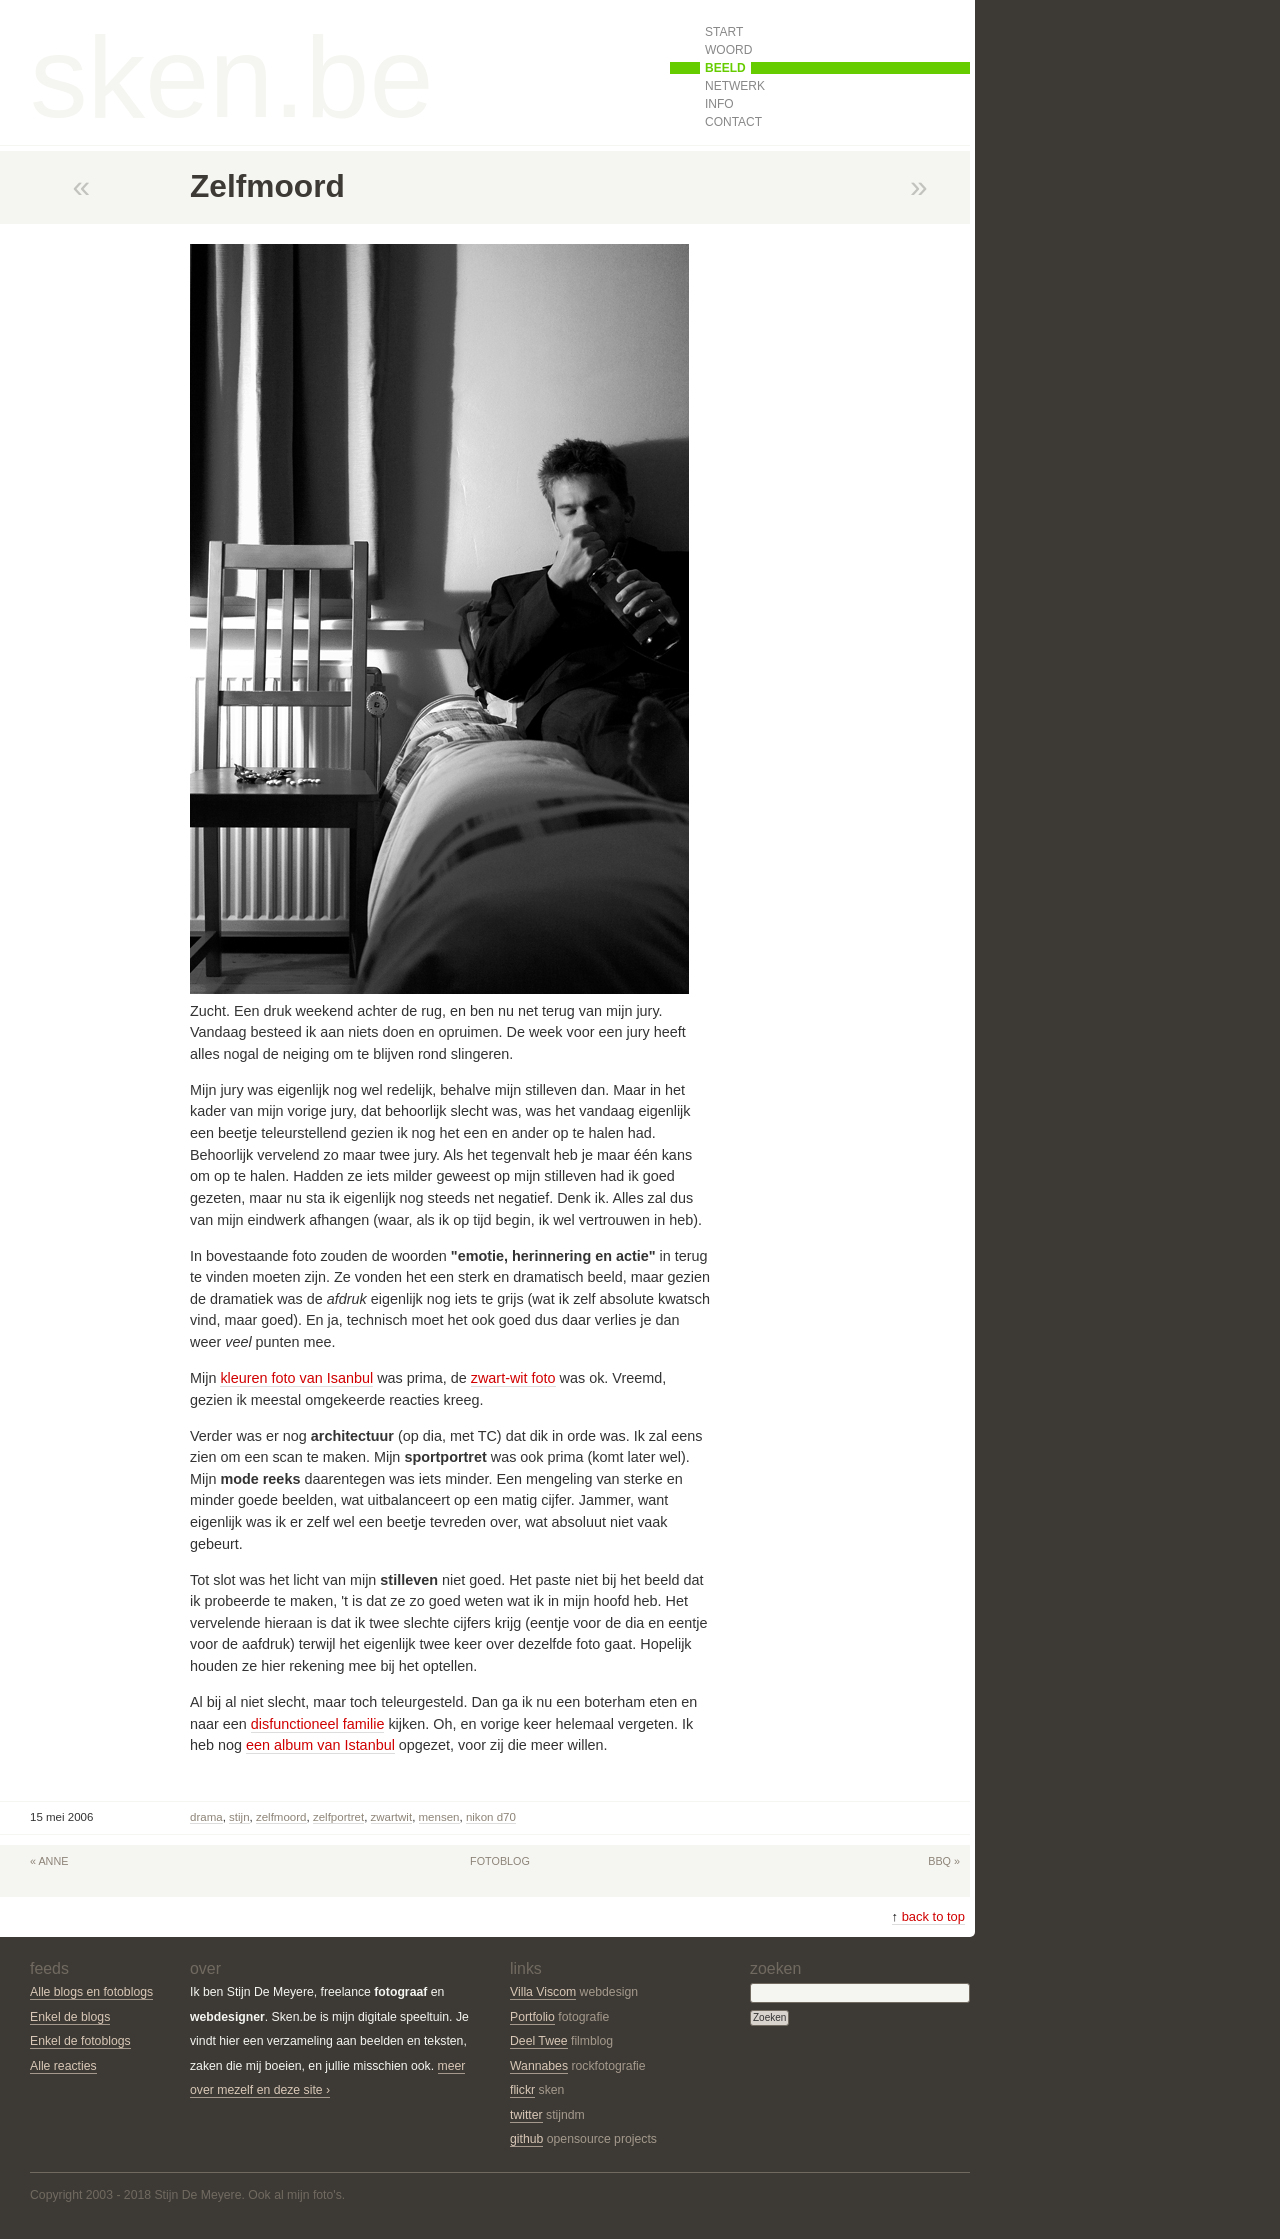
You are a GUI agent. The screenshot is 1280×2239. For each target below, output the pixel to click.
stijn (239, 1817)
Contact (733, 122)
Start (724, 32)
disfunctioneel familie (318, 1724)
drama (206, 1817)
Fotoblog (500, 1861)
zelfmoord (281, 1817)
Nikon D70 (491, 1817)
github (526, 2139)
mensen (439, 1817)
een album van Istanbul (320, 1745)
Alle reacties (63, 2066)
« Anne (49, 1861)
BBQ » (944, 1861)
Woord (728, 50)
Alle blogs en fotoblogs (91, 1992)
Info (719, 104)
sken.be (231, 77)
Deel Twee (539, 2041)
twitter (526, 2115)
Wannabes (539, 2066)
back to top (928, 1916)
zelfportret (338, 1817)
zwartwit (392, 1817)
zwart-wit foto (513, 1378)
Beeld (725, 68)
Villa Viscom (543, 1992)
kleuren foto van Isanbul (296, 1378)
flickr (522, 2090)
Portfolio (532, 2017)
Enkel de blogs (70, 2017)
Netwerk (735, 86)
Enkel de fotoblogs (80, 2041)
